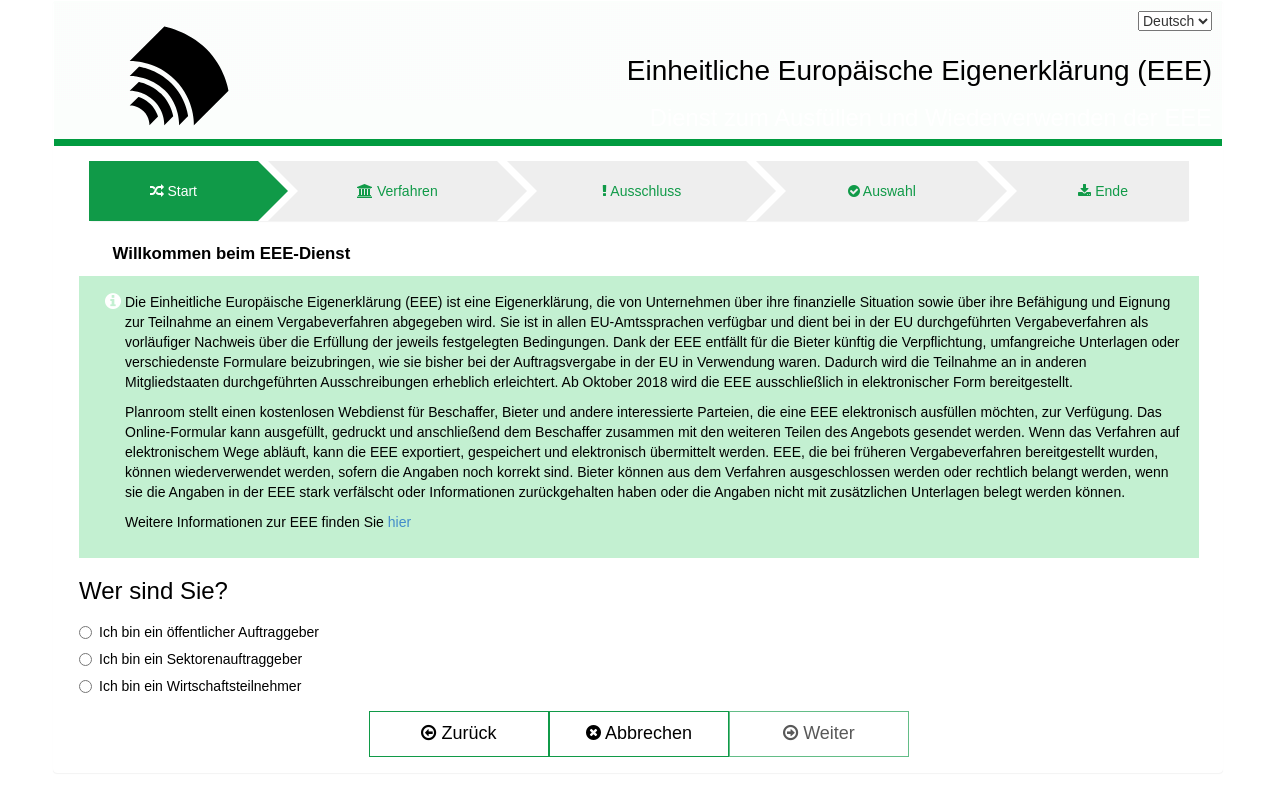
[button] (459, 734)
